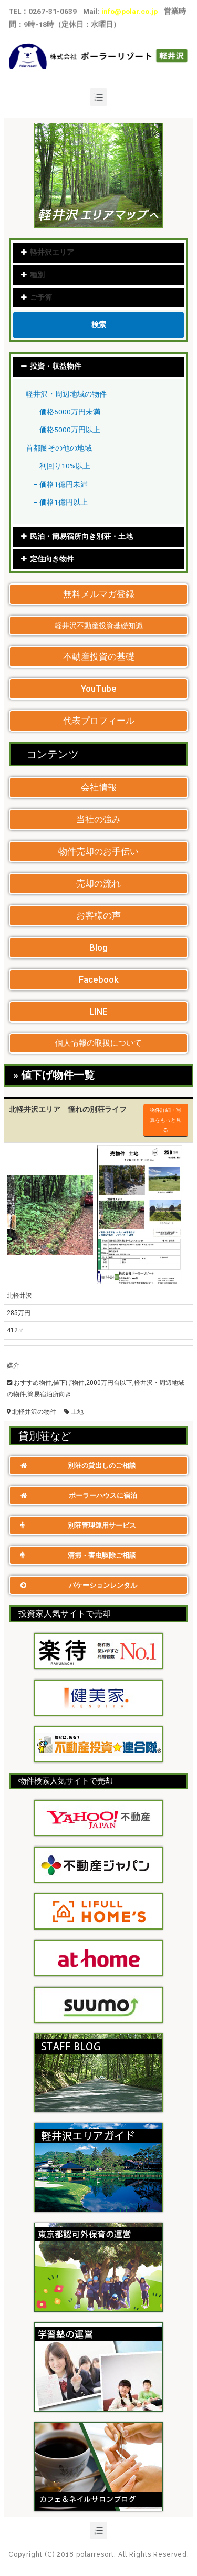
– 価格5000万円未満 (66, 412)
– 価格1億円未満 (60, 484)
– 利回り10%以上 (61, 466)
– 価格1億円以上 (60, 502)
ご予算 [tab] (36, 297)
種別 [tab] (32, 274)
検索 (98, 324)
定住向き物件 (52, 559)
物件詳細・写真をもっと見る (165, 1119)
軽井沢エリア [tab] (47, 252)
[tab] (98, 367)
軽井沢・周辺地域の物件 (66, 394)
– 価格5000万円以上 (66, 429)
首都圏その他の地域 (59, 448)
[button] (98, 594)
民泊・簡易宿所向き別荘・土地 (81, 536)
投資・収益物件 (55, 366)
